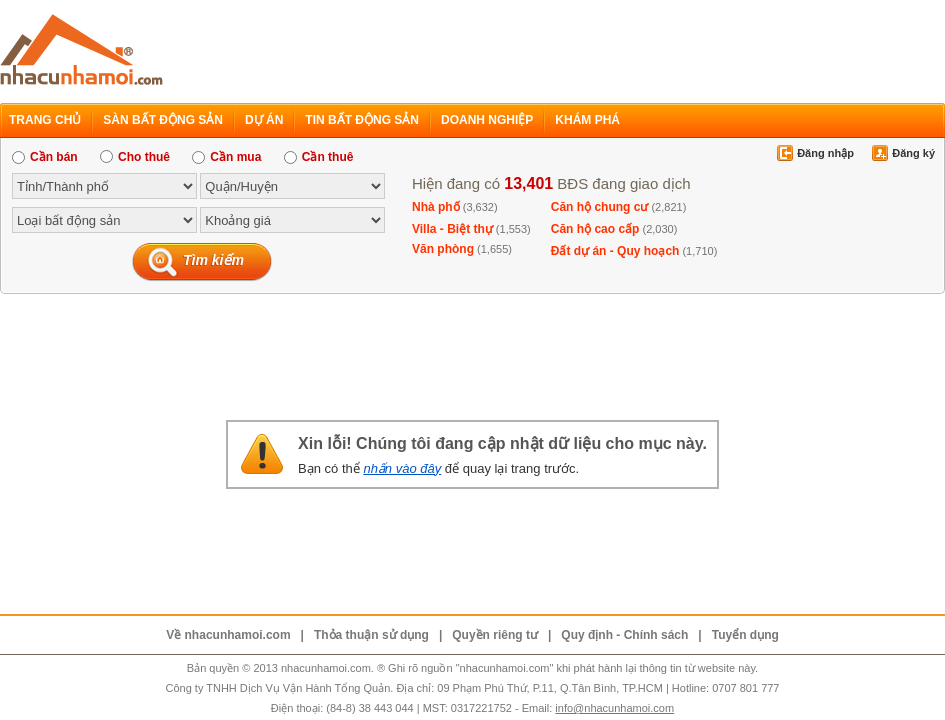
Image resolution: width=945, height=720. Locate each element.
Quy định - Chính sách (624, 635)
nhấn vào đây (402, 468)
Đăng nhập (825, 153)
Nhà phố (436, 207)
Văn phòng (443, 249)
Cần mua (226, 157)
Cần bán (45, 157)
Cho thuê (135, 157)
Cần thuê (319, 157)
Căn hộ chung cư (600, 207)
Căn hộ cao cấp (595, 229)
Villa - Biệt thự (452, 229)
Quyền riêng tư (495, 635)
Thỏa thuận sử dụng (371, 635)
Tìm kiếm (213, 260)
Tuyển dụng (745, 635)
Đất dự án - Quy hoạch (615, 251)
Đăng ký (913, 153)
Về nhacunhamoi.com (228, 635)
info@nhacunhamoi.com (614, 708)
